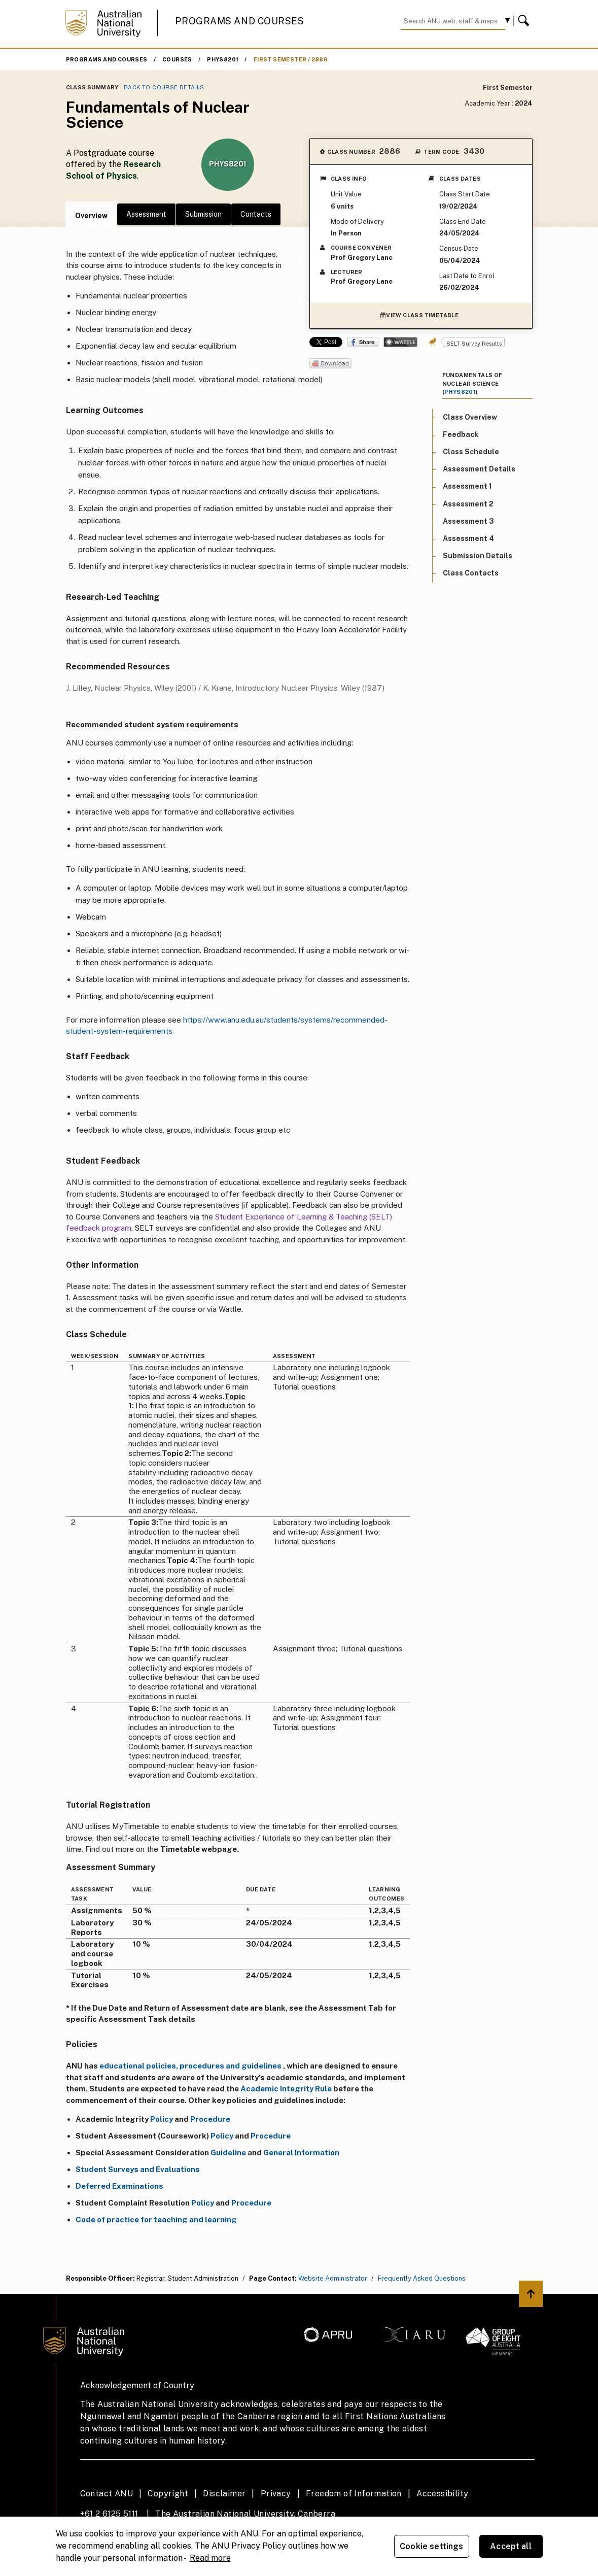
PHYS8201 (222, 59)
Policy (161, 2119)
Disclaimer (224, 2493)
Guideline (228, 2152)
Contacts (255, 214)
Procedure (210, 2119)
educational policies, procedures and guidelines (190, 2065)
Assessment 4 (468, 538)
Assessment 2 (468, 504)
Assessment (146, 214)
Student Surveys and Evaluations (138, 2169)
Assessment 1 (467, 486)
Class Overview (470, 417)
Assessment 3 (468, 521)
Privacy (276, 2493)
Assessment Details (479, 469)
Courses (177, 59)
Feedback (460, 434)
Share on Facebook (362, 342)
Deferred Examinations (119, 2186)
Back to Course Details (164, 87)
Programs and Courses (239, 21)
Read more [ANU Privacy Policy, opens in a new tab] (210, 2558)
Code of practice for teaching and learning (156, 2219)
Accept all (511, 2546)
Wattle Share (400, 342)
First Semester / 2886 (291, 59)
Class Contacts (471, 573)
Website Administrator (332, 2278)
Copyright (168, 2493)
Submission (203, 214)
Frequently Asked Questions (422, 2278)
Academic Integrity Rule (286, 2088)
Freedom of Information (354, 2493)
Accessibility (442, 2493)
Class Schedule (471, 452)
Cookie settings (431, 2546)
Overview (91, 216)
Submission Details (477, 556)
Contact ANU (106, 2493)
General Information (301, 2152)
